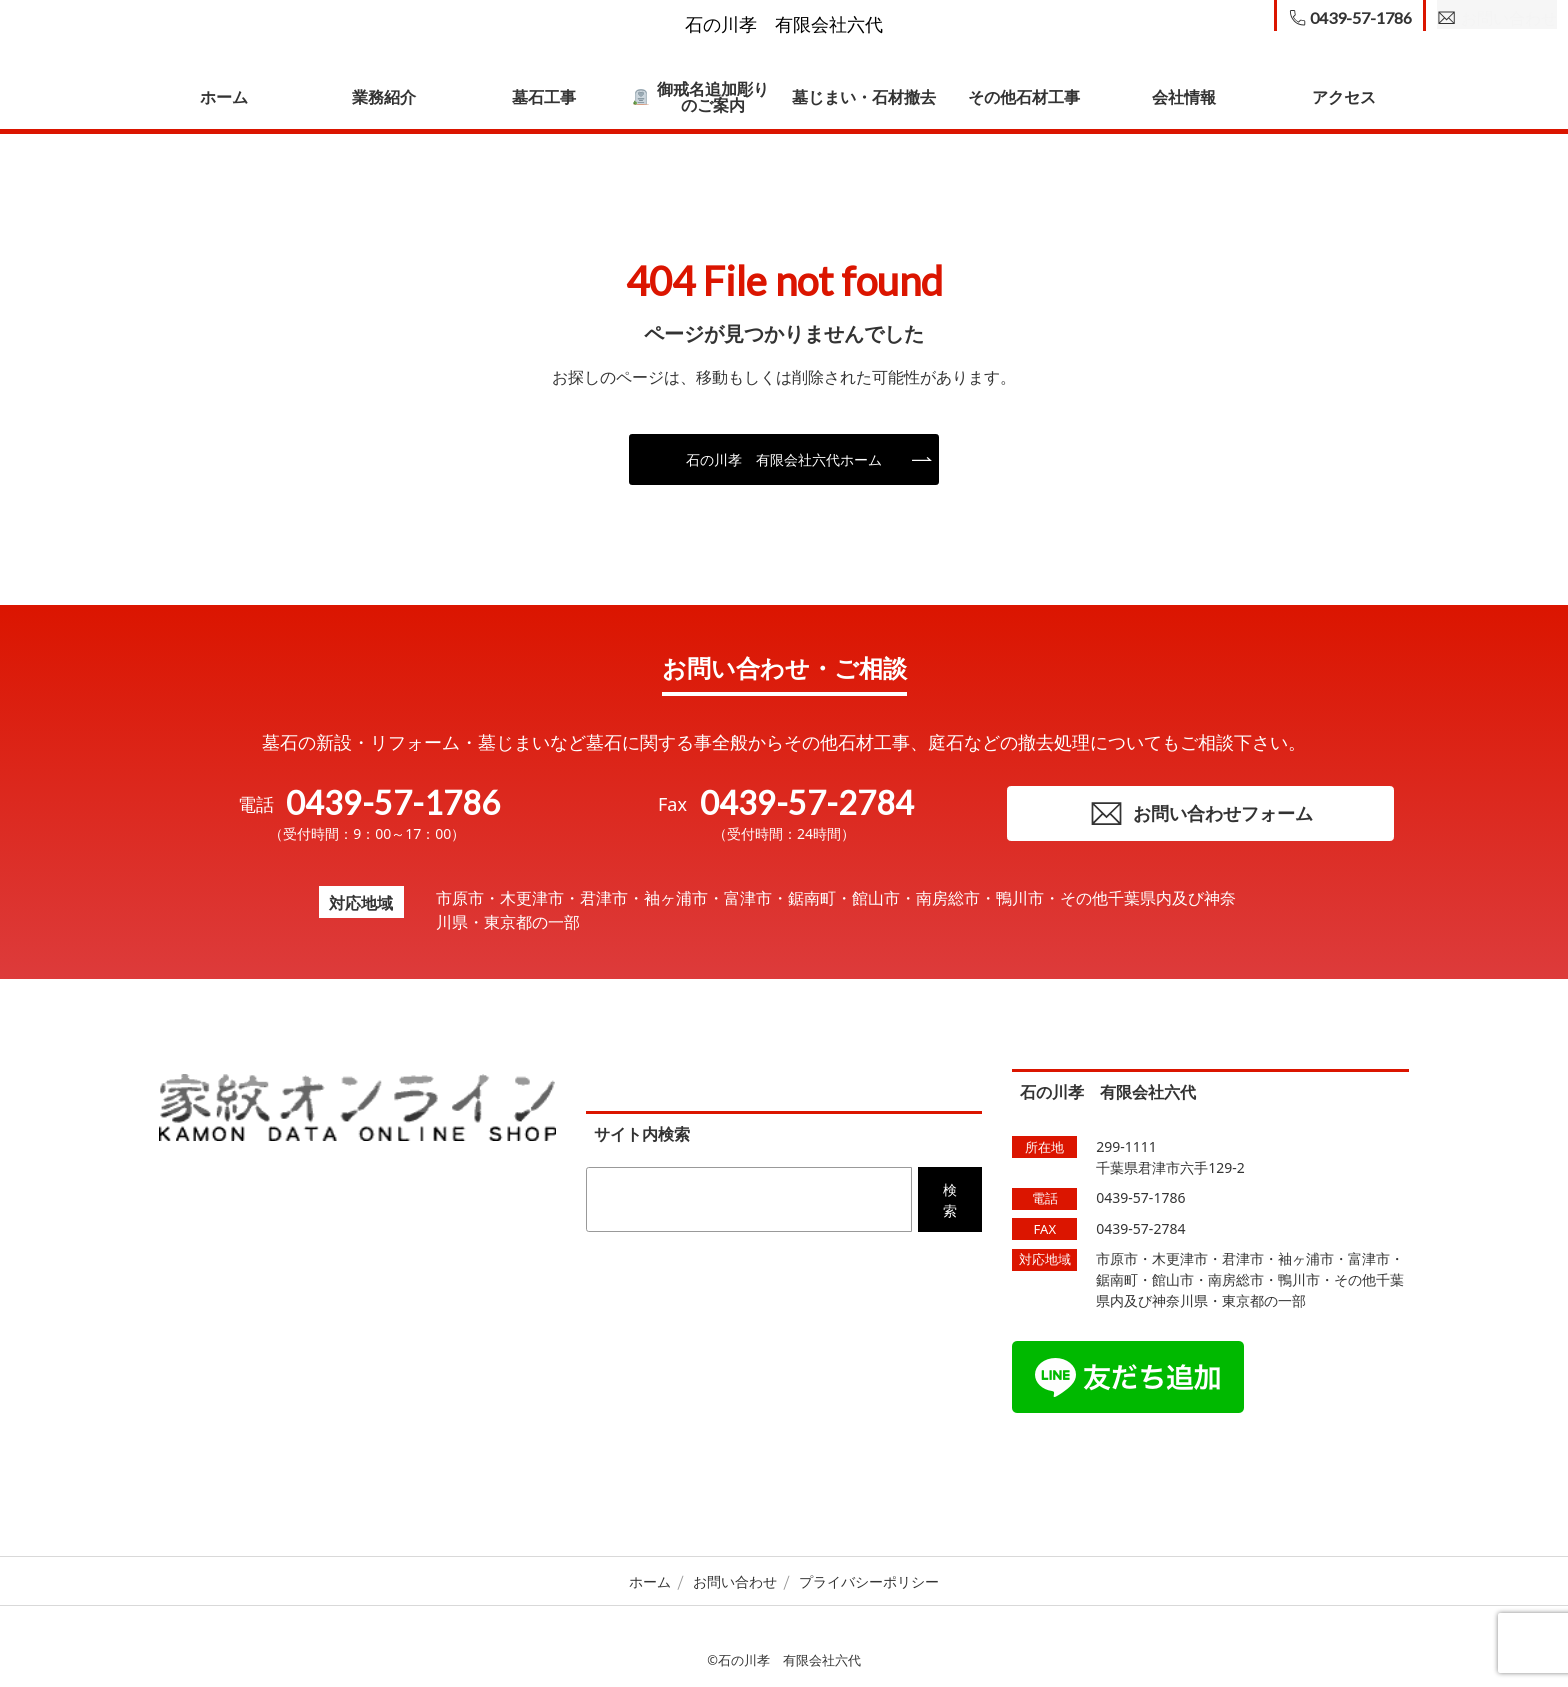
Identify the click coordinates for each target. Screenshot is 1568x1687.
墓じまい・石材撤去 (864, 97)
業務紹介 (384, 97)
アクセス (1344, 97)
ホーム (224, 97)
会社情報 (1184, 97)
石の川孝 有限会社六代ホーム (784, 459)
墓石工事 (544, 97)
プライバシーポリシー (869, 1585)
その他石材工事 (1024, 97)
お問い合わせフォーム (1200, 815)
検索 (950, 1204)
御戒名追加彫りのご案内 (701, 97)
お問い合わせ (735, 1585)
